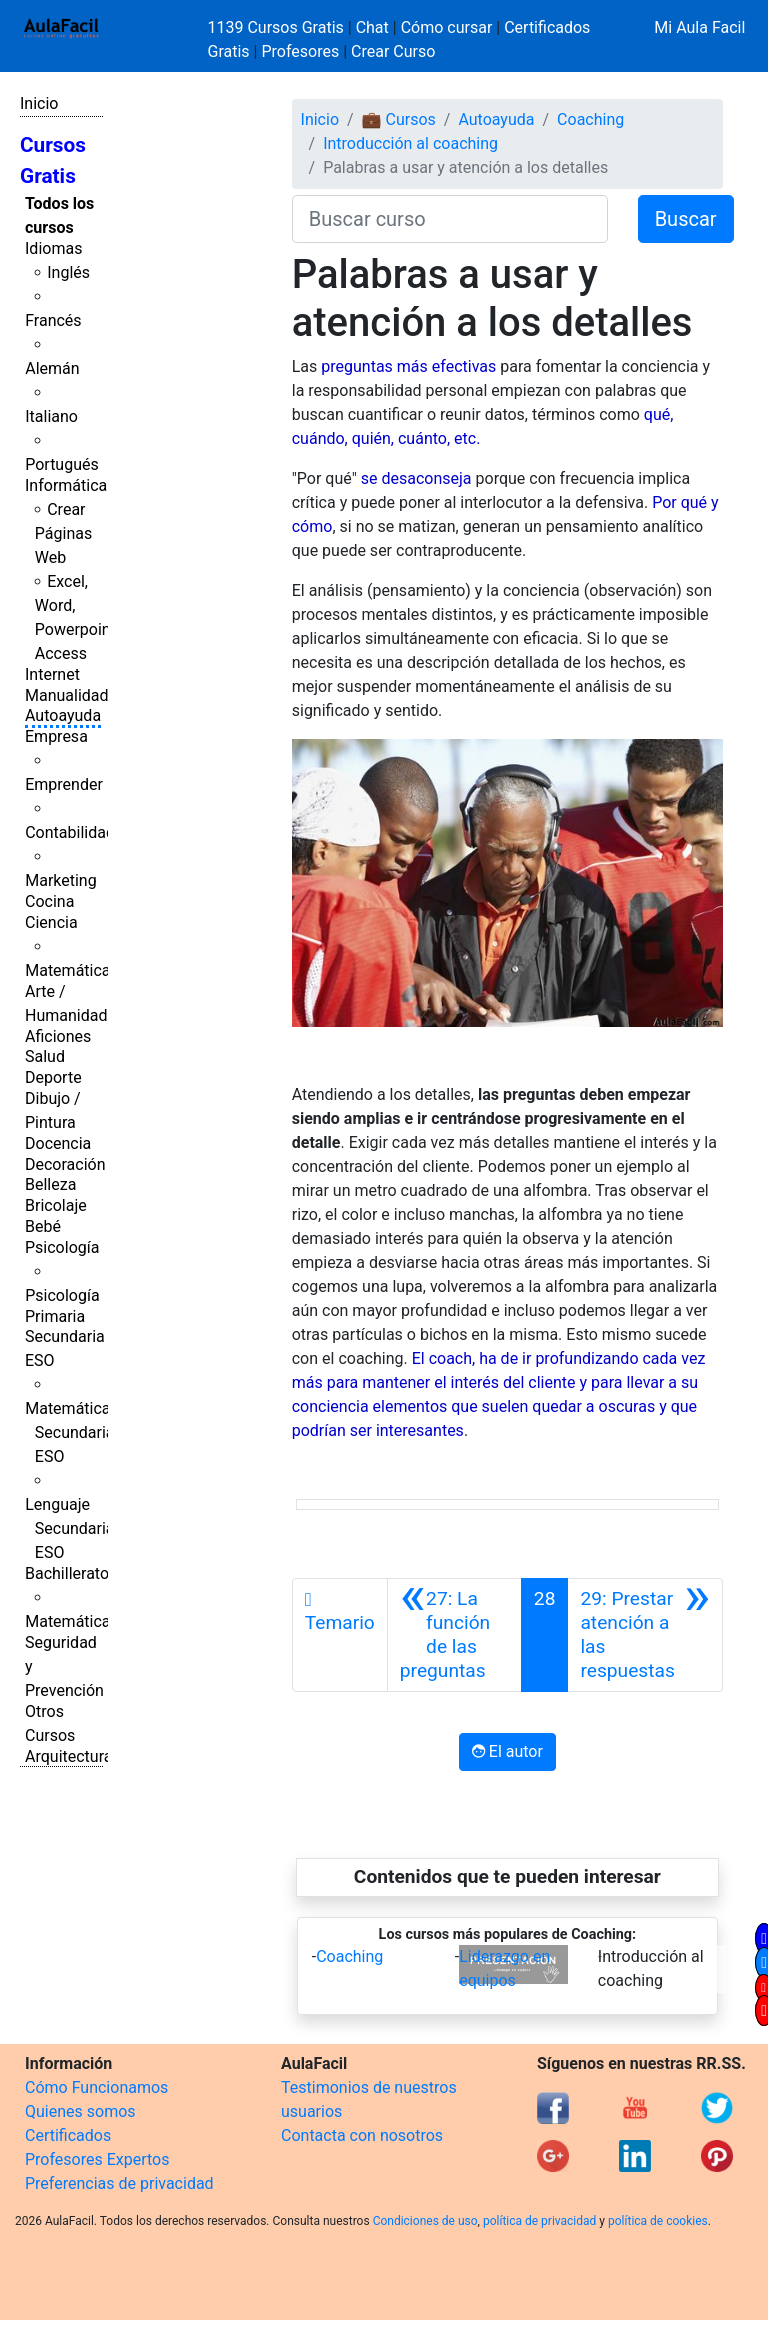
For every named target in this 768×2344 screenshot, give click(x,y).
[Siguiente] (645, 1635)
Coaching (590, 119)
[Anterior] (454, 1635)
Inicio (39, 103)
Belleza (50, 1184)
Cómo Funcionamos (96, 2087)
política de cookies (658, 2221)
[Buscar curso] (450, 219)
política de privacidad (539, 2221)
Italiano (51, 416)
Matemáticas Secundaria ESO (72, 1432)
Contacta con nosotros (362, 2135)
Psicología (62, 1247)
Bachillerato (67, 1573)
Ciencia (51, 922)
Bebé (43, 1226)
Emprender (64, 784)
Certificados (68, 2135)
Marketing (60, 880)
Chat (372, 27)
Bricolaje (56, 1205)
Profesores (300, 51)
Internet (52, 674)
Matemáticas (72, 970)
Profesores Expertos (97, 2159)
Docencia (58, 1143)
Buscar (686, 219)
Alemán (52, 368)
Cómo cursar (447, 27)
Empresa (56, 736)
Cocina (49, 901)
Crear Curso (393, 51)
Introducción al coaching (410, 143)
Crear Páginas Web (63, 533)
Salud (45, 1056)
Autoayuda (63, 715)
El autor (507, 1751)
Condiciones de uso (425, 2221)
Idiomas (53, 248)
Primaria (55, 1316)
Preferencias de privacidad (119, 2183)
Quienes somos (80, 2111)
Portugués (62, 464)
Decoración (65, 1164)
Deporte (53, 1077)
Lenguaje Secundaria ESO (69, 1528)
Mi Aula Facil (699, 27)
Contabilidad (70, 832)
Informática (66, 485)
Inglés (68, 272)
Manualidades (75, 695)
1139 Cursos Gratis (278, 27)
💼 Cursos (399, 119)
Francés (53, 320)
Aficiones (58, 1036)
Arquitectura (68, 1756)
